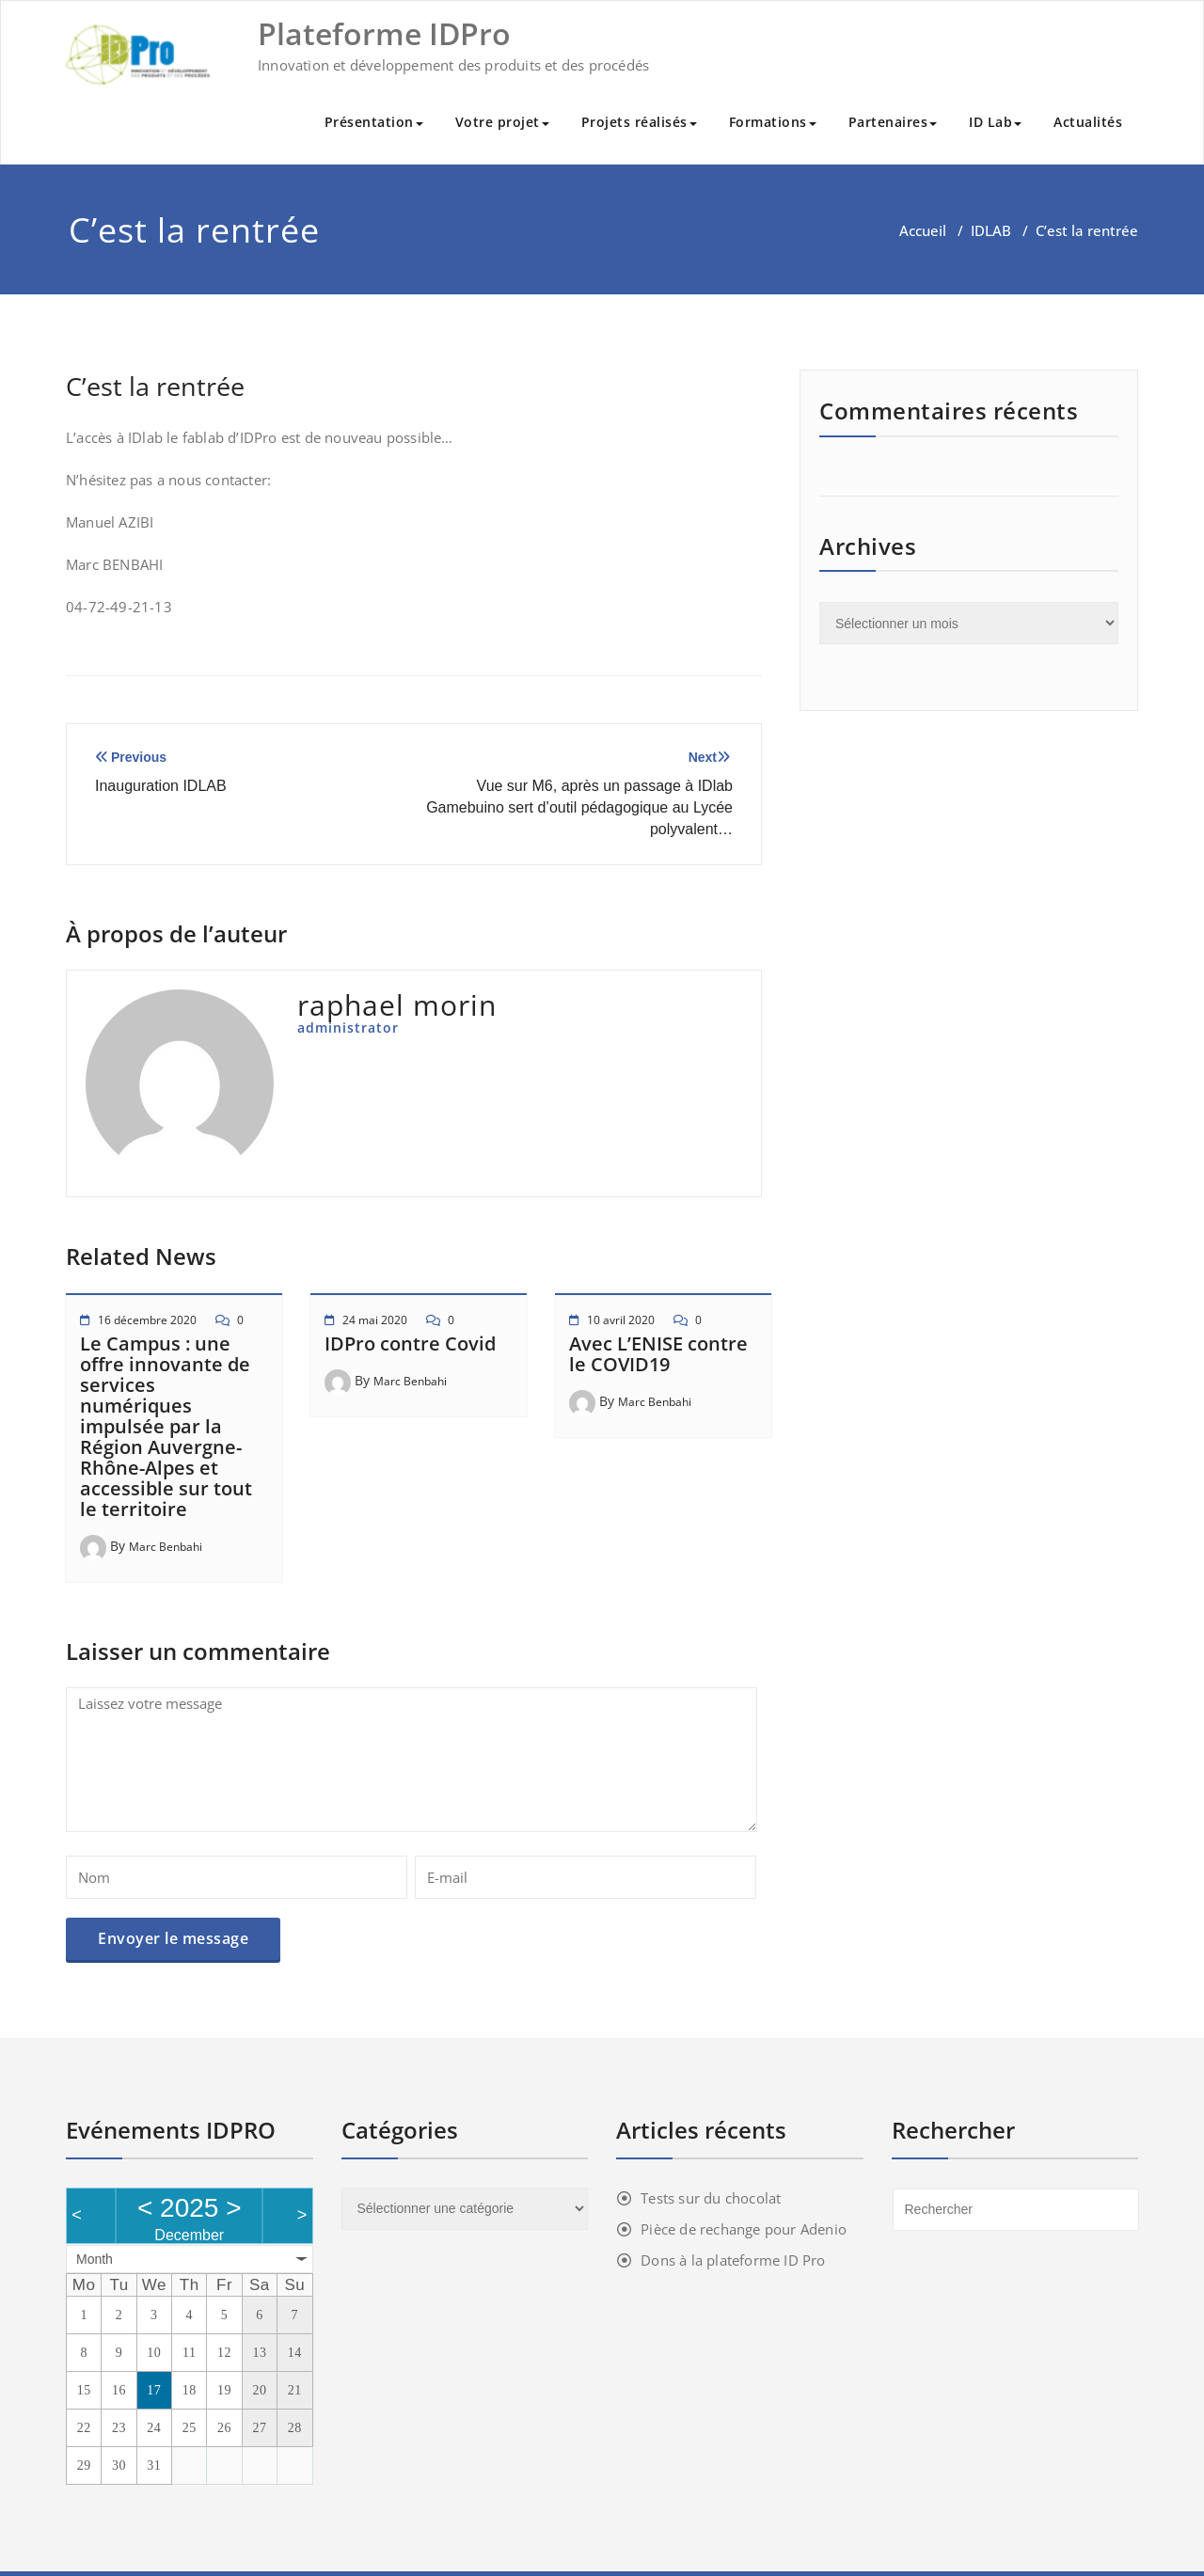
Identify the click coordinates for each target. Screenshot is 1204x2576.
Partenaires (893, 122)
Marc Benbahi (165, 1547)
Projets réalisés (639, 122)
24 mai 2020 (374, 1320)
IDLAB (991, 230)
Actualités (1088, 122)
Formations (772, 122)
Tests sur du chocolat (711, 2198)
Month (94, 2259)
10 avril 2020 (621, 1320)
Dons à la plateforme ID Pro (733, 2260)
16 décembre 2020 (147, 1320)
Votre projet (502, 122)
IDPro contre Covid (410, 1343)
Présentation (374, 122)
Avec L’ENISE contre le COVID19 (658, 1354)
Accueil (922, 230)
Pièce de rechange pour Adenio (744, 2229)
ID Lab (995, 122)
